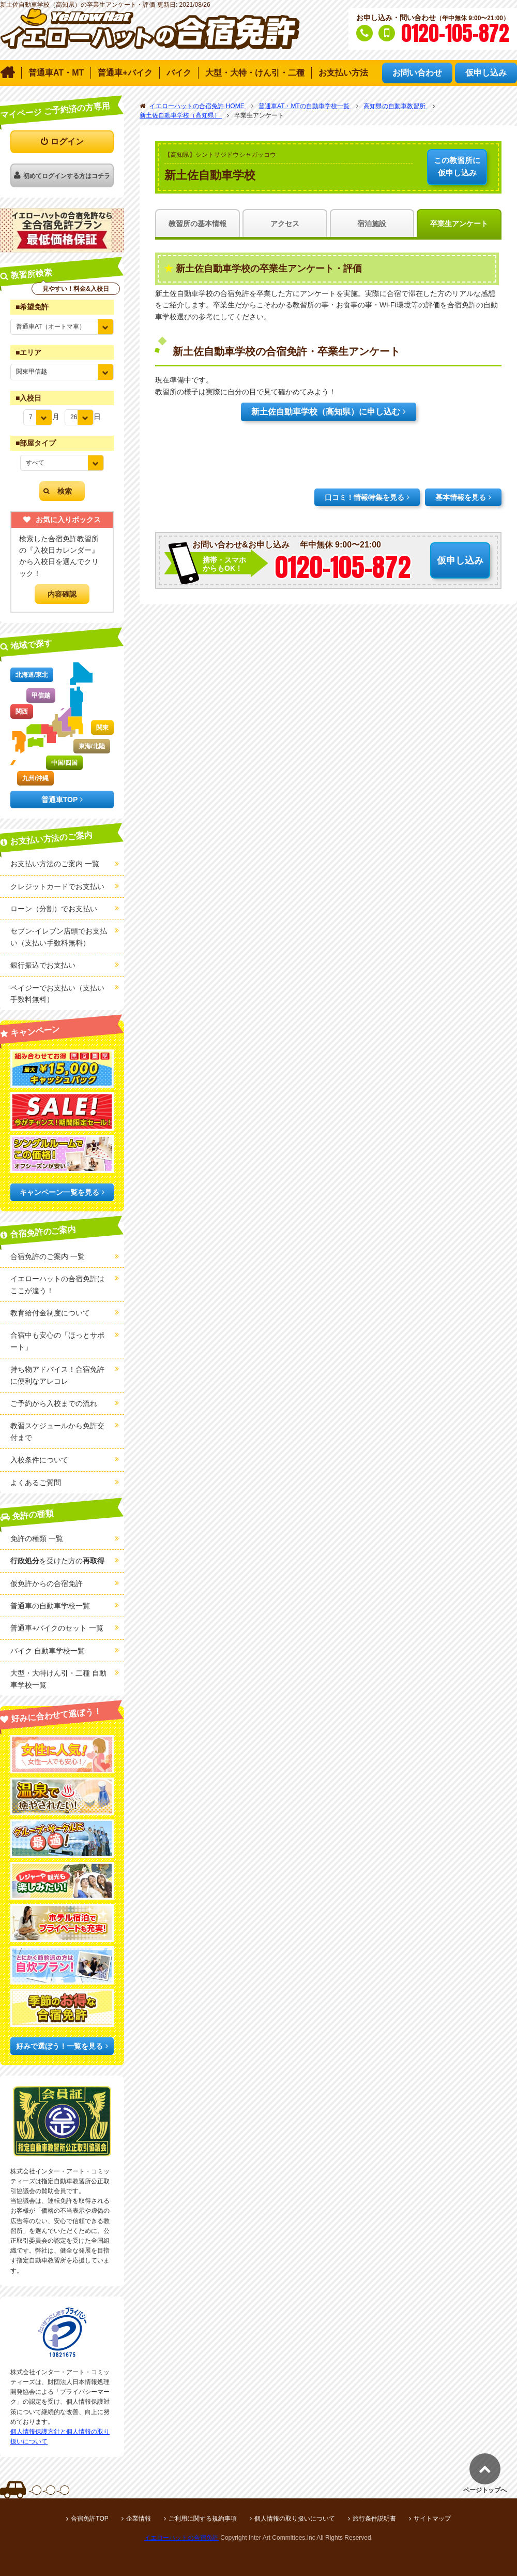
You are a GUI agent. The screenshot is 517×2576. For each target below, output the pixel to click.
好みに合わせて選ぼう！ (56, 1715)
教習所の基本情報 (197, 223)
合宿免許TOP (89, 2518)
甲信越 (41, 695)
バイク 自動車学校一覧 (47, 1651)
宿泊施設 (371, 223)
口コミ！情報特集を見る (364, 497)
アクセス (284, 223)
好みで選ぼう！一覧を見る (59, 2046)
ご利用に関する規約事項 (203, 2518)
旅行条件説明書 (374, 2518)
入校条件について (39, 1460)
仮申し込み (457, 165)
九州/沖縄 (35, 778)
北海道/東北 (32, 674)
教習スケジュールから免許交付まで (57, 1431)
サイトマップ (432, 2518)
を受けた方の (57, 1561)
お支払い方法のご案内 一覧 (54, 864)
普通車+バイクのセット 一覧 (56, 1628)
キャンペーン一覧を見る (59, 1192)
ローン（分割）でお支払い (53, 909)
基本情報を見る (460, 497)
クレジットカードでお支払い (57, 886)
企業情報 (138, 2518)
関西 (22, 711)
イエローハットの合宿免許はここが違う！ (57, 1284)
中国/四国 (64, 762)
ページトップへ (485, 2489)
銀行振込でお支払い (42, 965)
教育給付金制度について (50, 1313)
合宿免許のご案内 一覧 (47, 1256)
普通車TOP (59, 799)
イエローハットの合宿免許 (181, 2537)
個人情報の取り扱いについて (294, 2518)
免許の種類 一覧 (36, 1538)
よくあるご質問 (35, 1482)
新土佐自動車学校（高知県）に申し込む (325, 411)
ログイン (67, 141)
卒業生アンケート (459, 223)
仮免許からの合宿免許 (46, 1583)
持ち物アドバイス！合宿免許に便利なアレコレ (57, 1375)
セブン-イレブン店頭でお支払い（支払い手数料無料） (58, 936)
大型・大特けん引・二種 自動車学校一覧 (58, 1679)
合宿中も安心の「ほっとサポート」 (57, 1341)
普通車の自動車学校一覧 (50, 1606)
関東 (102, 727)
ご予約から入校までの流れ (53, 1403)
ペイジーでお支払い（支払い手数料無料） (57, 993)
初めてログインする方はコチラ (66, 176)
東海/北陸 (92, 746)
